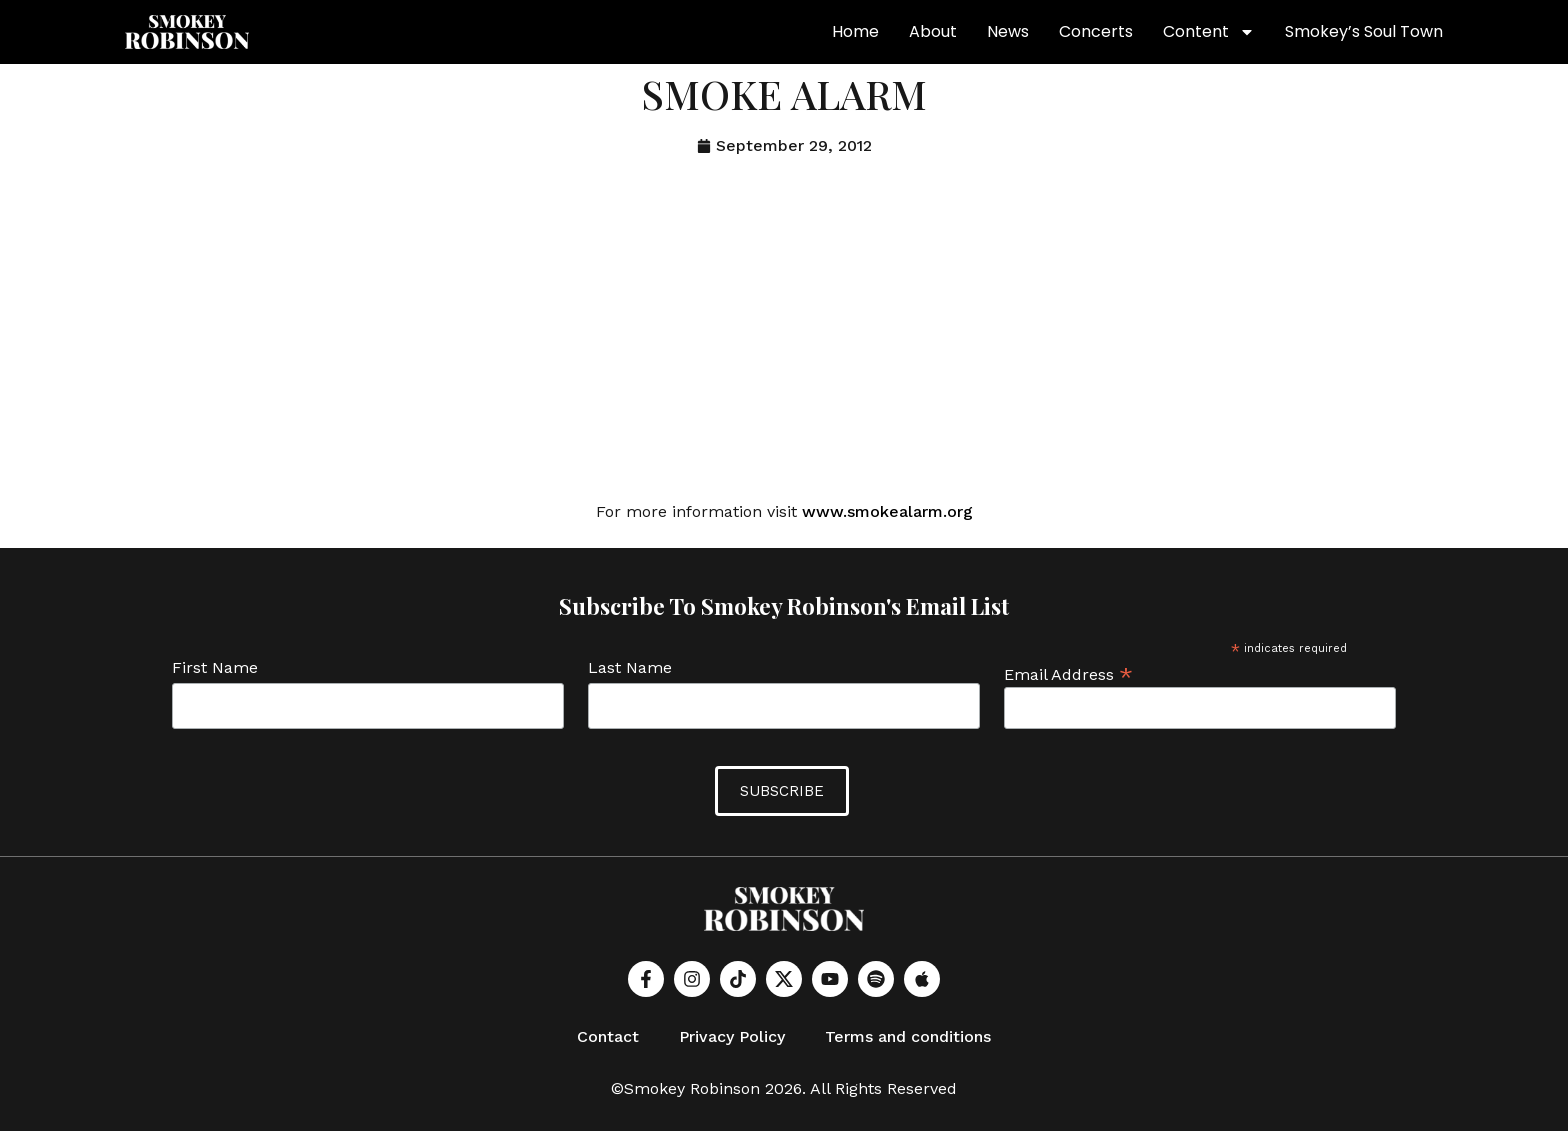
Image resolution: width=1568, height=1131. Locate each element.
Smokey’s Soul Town (1364, 31)
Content (1209, 32)
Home (855, 31)
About (933, 31)
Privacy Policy (732, 1036)
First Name (215, 668)
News (1008, 31)
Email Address (1068, 673)
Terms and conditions (908, 1036)
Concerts (1096, 31)
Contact (608, 1036)
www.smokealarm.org (887, 511)
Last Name (630, 668)
